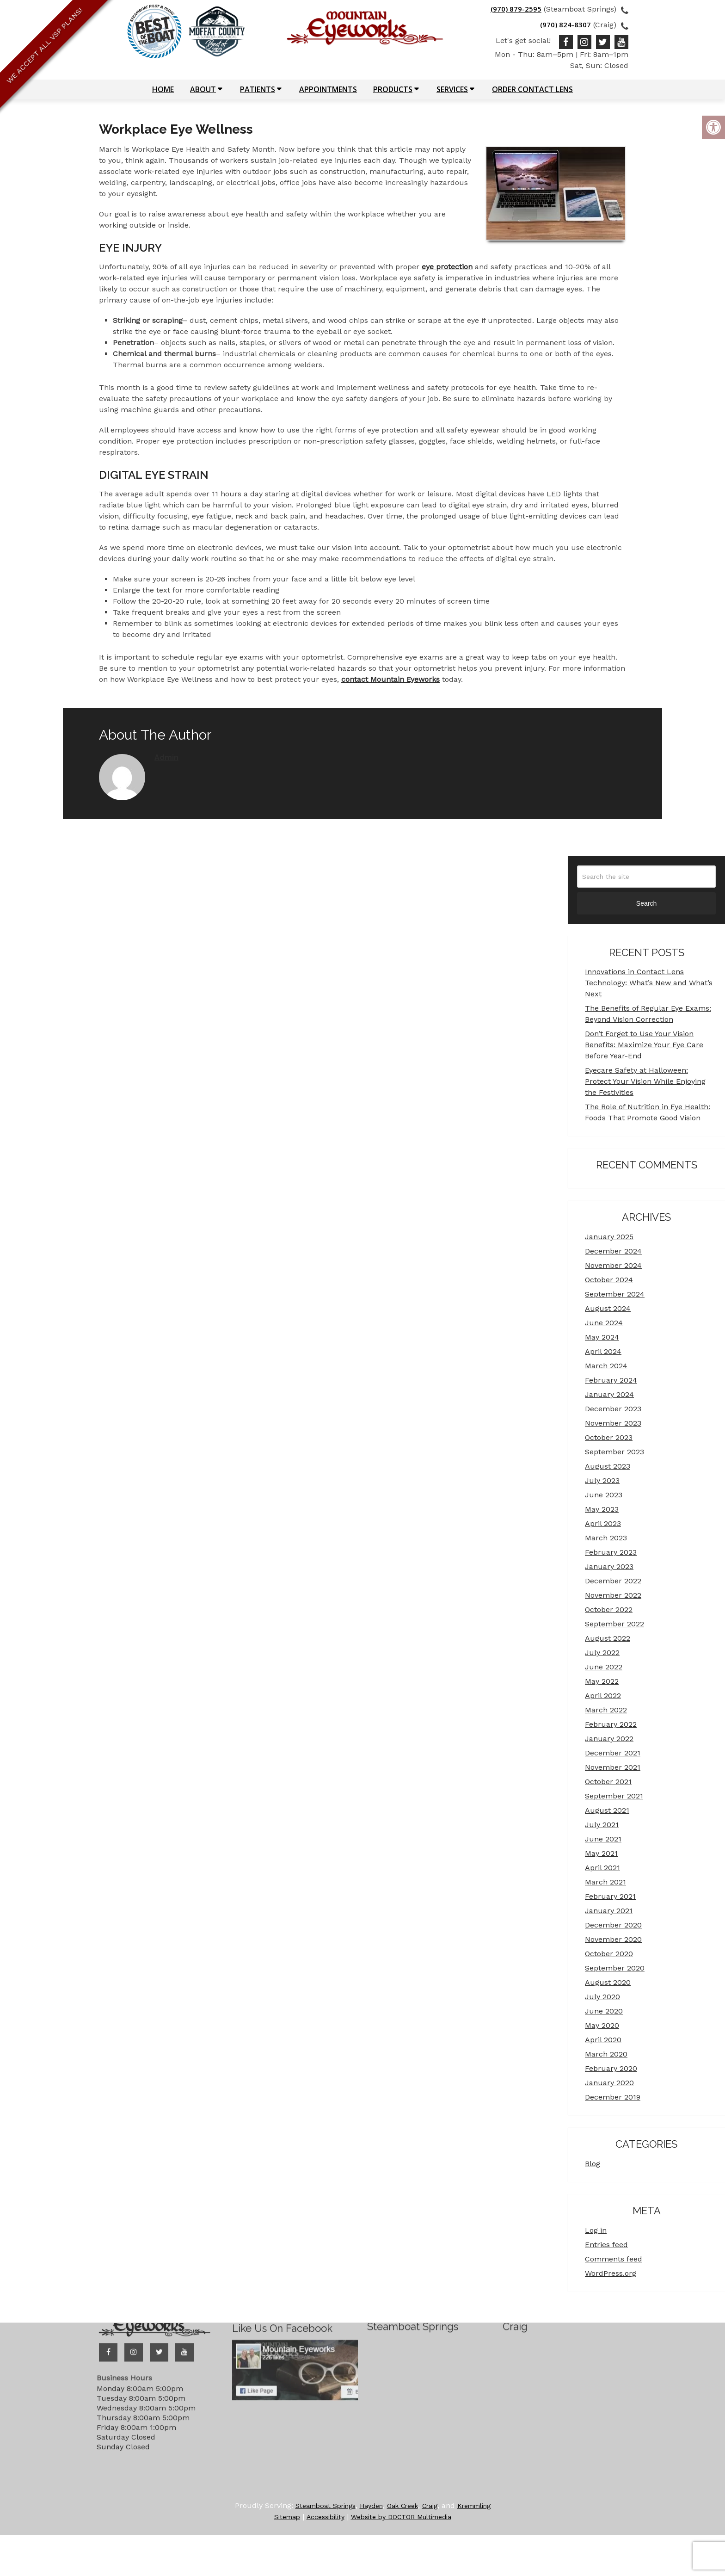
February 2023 (611, 1552)
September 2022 (614, 1623)
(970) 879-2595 (516, 8)
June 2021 (603, 1839)
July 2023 (602, 1480)
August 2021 (607, 1810)
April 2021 (602, 1867)
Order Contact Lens (532, 93)
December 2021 (612, 1752)
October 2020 (609, 1953)
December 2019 (612, 2097)
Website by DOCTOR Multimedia (401, 2516)
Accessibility (325, 2516)
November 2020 (613, 1939)
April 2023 (603, 1523)
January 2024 (609, 1394)
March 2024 (606, 1365)
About (203, 93)
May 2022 (602, 1681)
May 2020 (602, 2025)
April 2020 (603, 2039)
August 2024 (608, 1308)
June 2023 (603, 1494)
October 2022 (609, 1609)
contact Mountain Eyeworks (390, 679)
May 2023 (602, 1509)
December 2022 (613, 1580)
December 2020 (613, 1925)
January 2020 (609, 2082)
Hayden (371, 2505)
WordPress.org (610, 2273)
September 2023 (614, 1451)
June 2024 (604, 1322)
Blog (592, 2163)
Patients (257, 93)
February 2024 (611, 1380)
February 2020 (611, 2068)
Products (392, 93)
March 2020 (606, 2054)
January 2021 (609, 1910)
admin (166, 757)
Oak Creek (402, 2505)
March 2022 (606, 1709)
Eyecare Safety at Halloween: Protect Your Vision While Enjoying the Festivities (645, 1081)
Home (163, 93)
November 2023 (613, 1423)
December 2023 (613, 1408)
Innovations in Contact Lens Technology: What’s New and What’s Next (649, 982)
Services (452, 93)
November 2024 (613, 1265)
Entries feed (606, 2244)
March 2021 (605, 1882)
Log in (596, 2230)
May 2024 (602, 1337)
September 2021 (614, 1795)
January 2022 (609, 1738)
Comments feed (613, 2259)
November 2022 (613, 1595)
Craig (429, 2505)
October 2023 (609, 1437)
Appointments (328, 93)
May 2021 (601, 1853)
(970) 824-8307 (565, 24)
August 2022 (607, 1638)
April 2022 (603, 1695)
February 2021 (610, 1896)
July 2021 (602, 1824)
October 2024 (609, 1279)
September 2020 (615, 1968)
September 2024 (615, 1294)
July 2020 (602, 1996)
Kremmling (474, 2505)
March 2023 (606, 1537)
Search (646, 903)
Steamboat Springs (325, 2505)
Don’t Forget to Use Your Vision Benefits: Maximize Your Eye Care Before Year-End (644, 1044)
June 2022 (603, 1666)
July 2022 (602, 1652)
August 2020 (608, 1982)
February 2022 (611, 1724)
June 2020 (604, 2011)
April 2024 (603, 1351)
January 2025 (609, 1236)
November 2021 (612, 1767)
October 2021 (608, 1781)
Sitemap (287, 2516)
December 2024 (613, 1251)
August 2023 (607, 1466)
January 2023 (609, 1566)
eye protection (447, 266)
